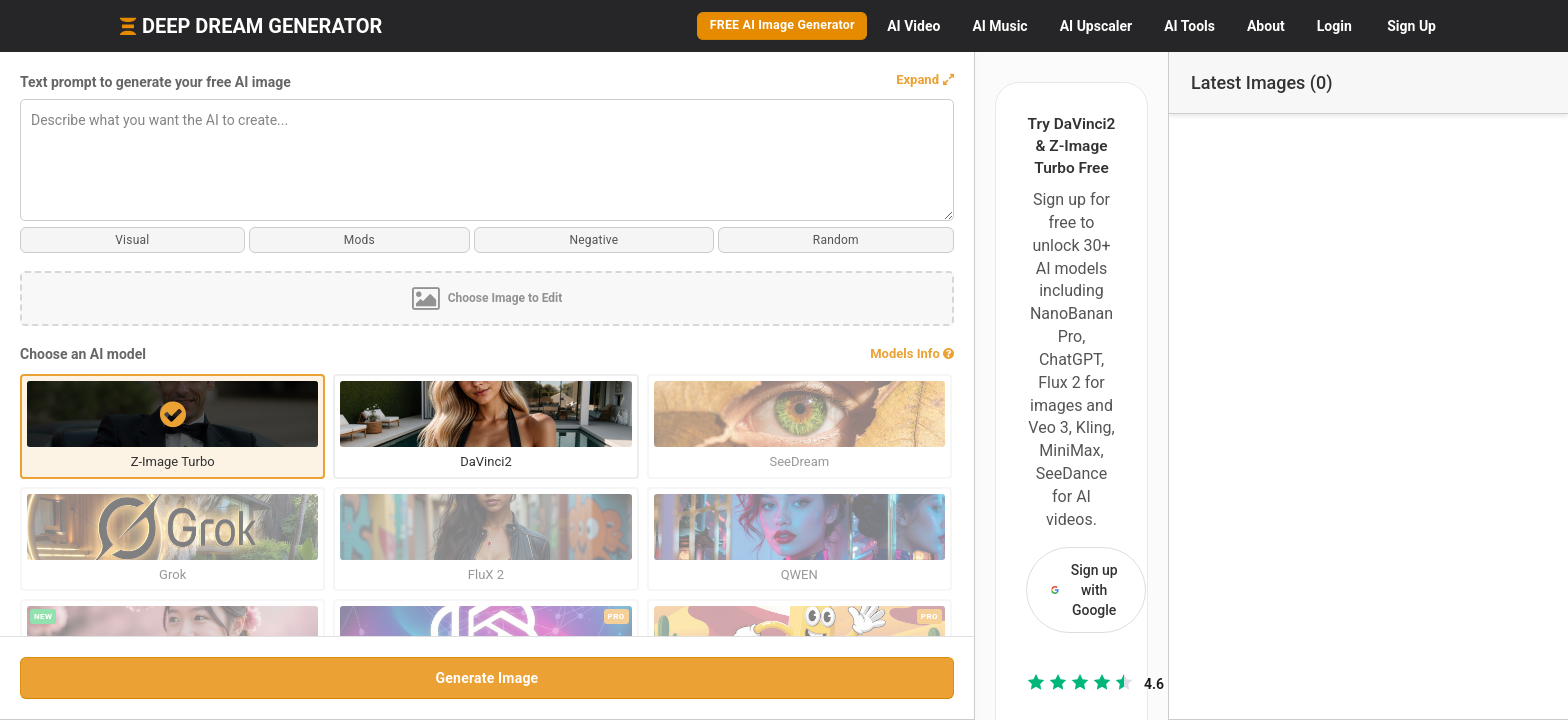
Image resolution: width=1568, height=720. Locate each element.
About (1266, 26)
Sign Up (1411, 26)
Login (1334, 26)
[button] (450, 80)
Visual (73, 240)
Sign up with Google (834, 229)
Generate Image (249, 678)
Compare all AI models (834, 574)
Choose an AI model (83, 354)
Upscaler (1096, 26)
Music (999, 26)
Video (913, 26)
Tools (1189, 26)
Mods (181, 240)
